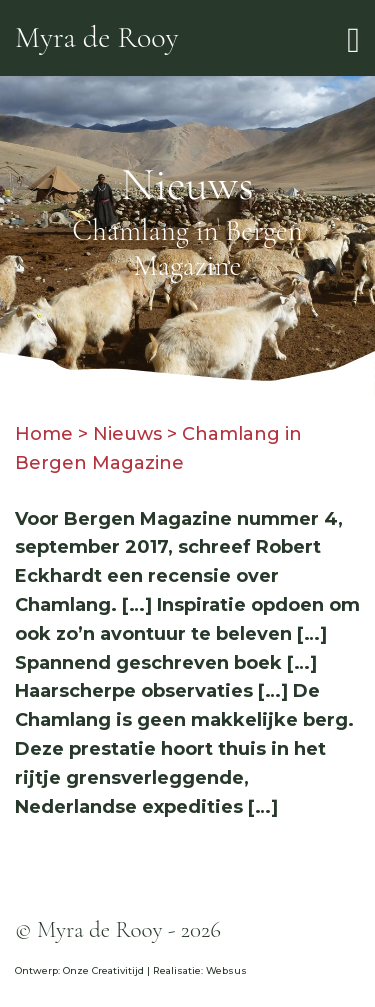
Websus (226, 970)
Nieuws (127, 434)
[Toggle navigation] (353, 38)
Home (44, 434)
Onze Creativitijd (103, 970)
